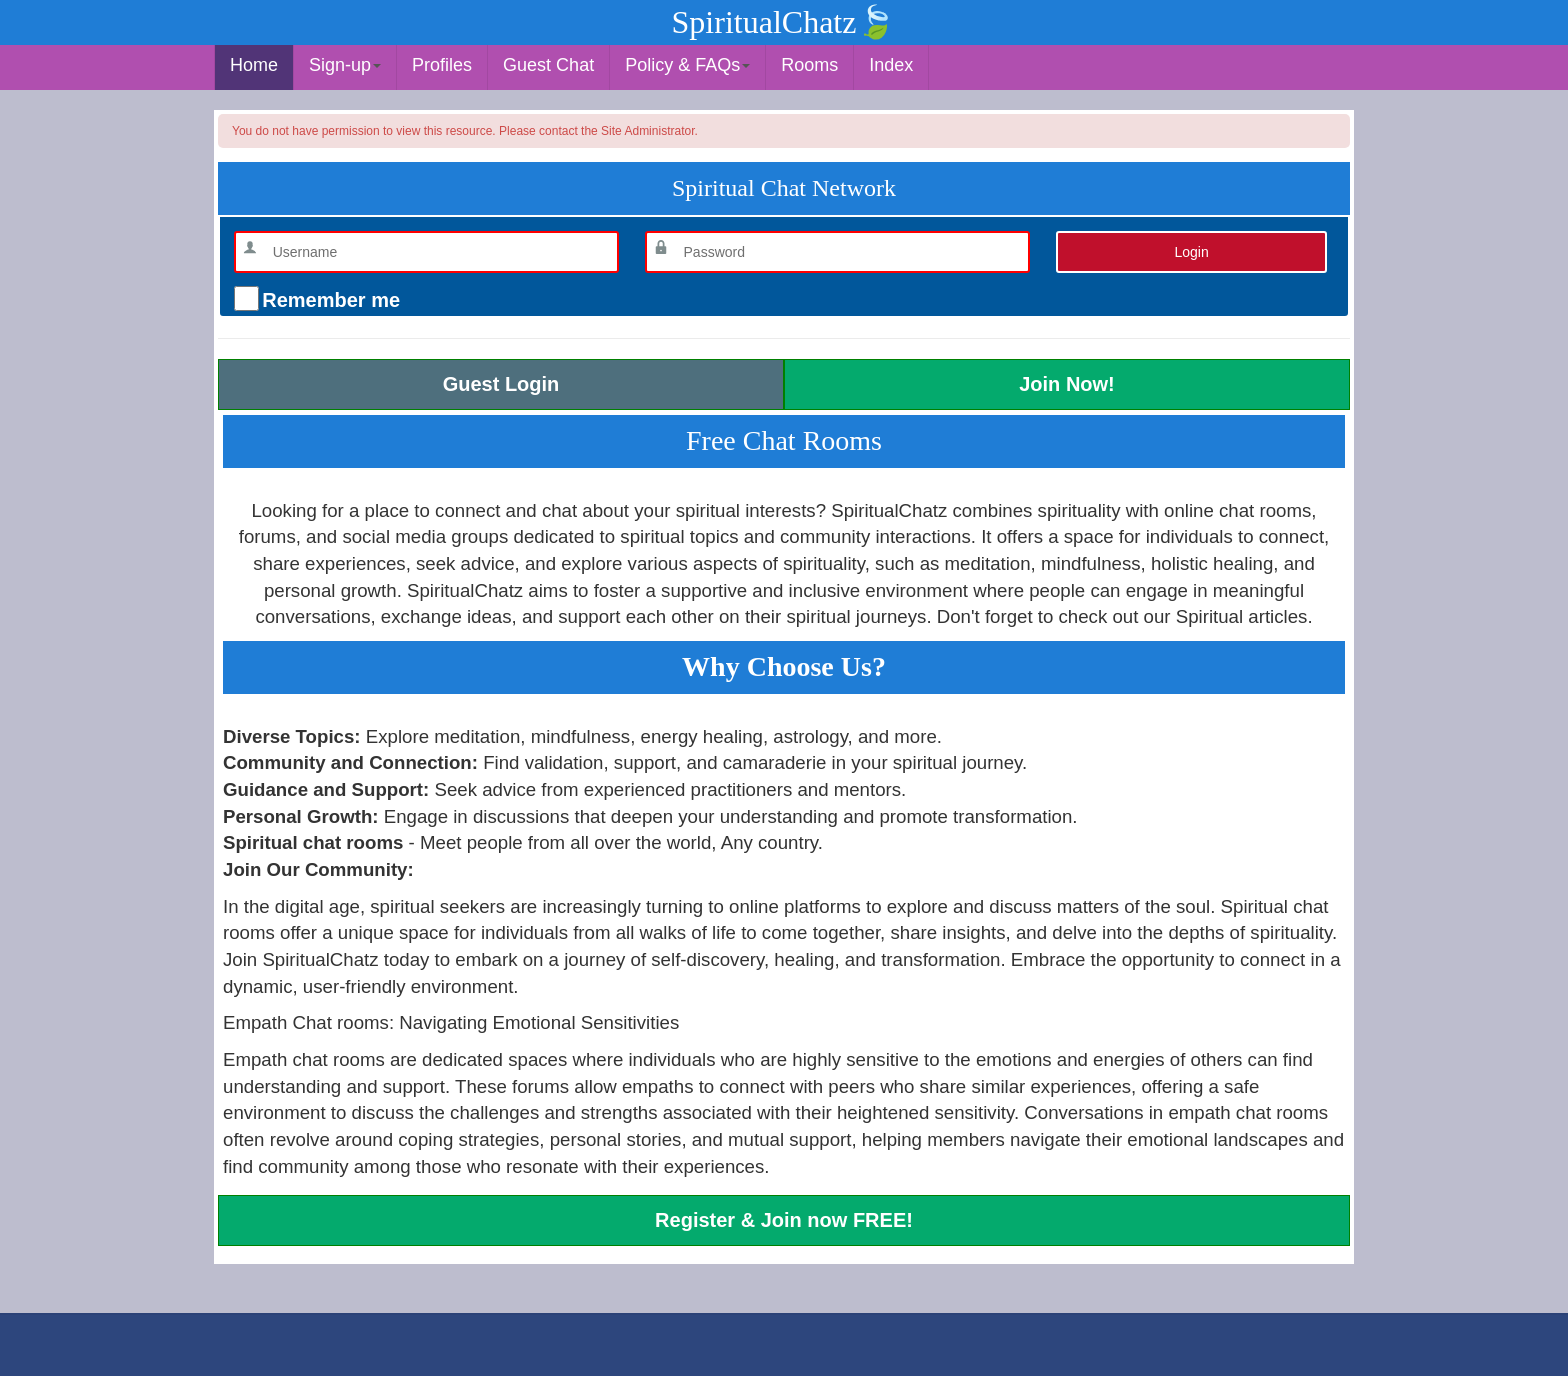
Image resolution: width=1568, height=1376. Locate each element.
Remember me (328, 300)
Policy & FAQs (687, 65)
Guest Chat (548, 65)
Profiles (442, 65)
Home (254, 65)
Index (891, 65)
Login (1191, 252)
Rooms (809, 65)
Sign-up (345, 65)
